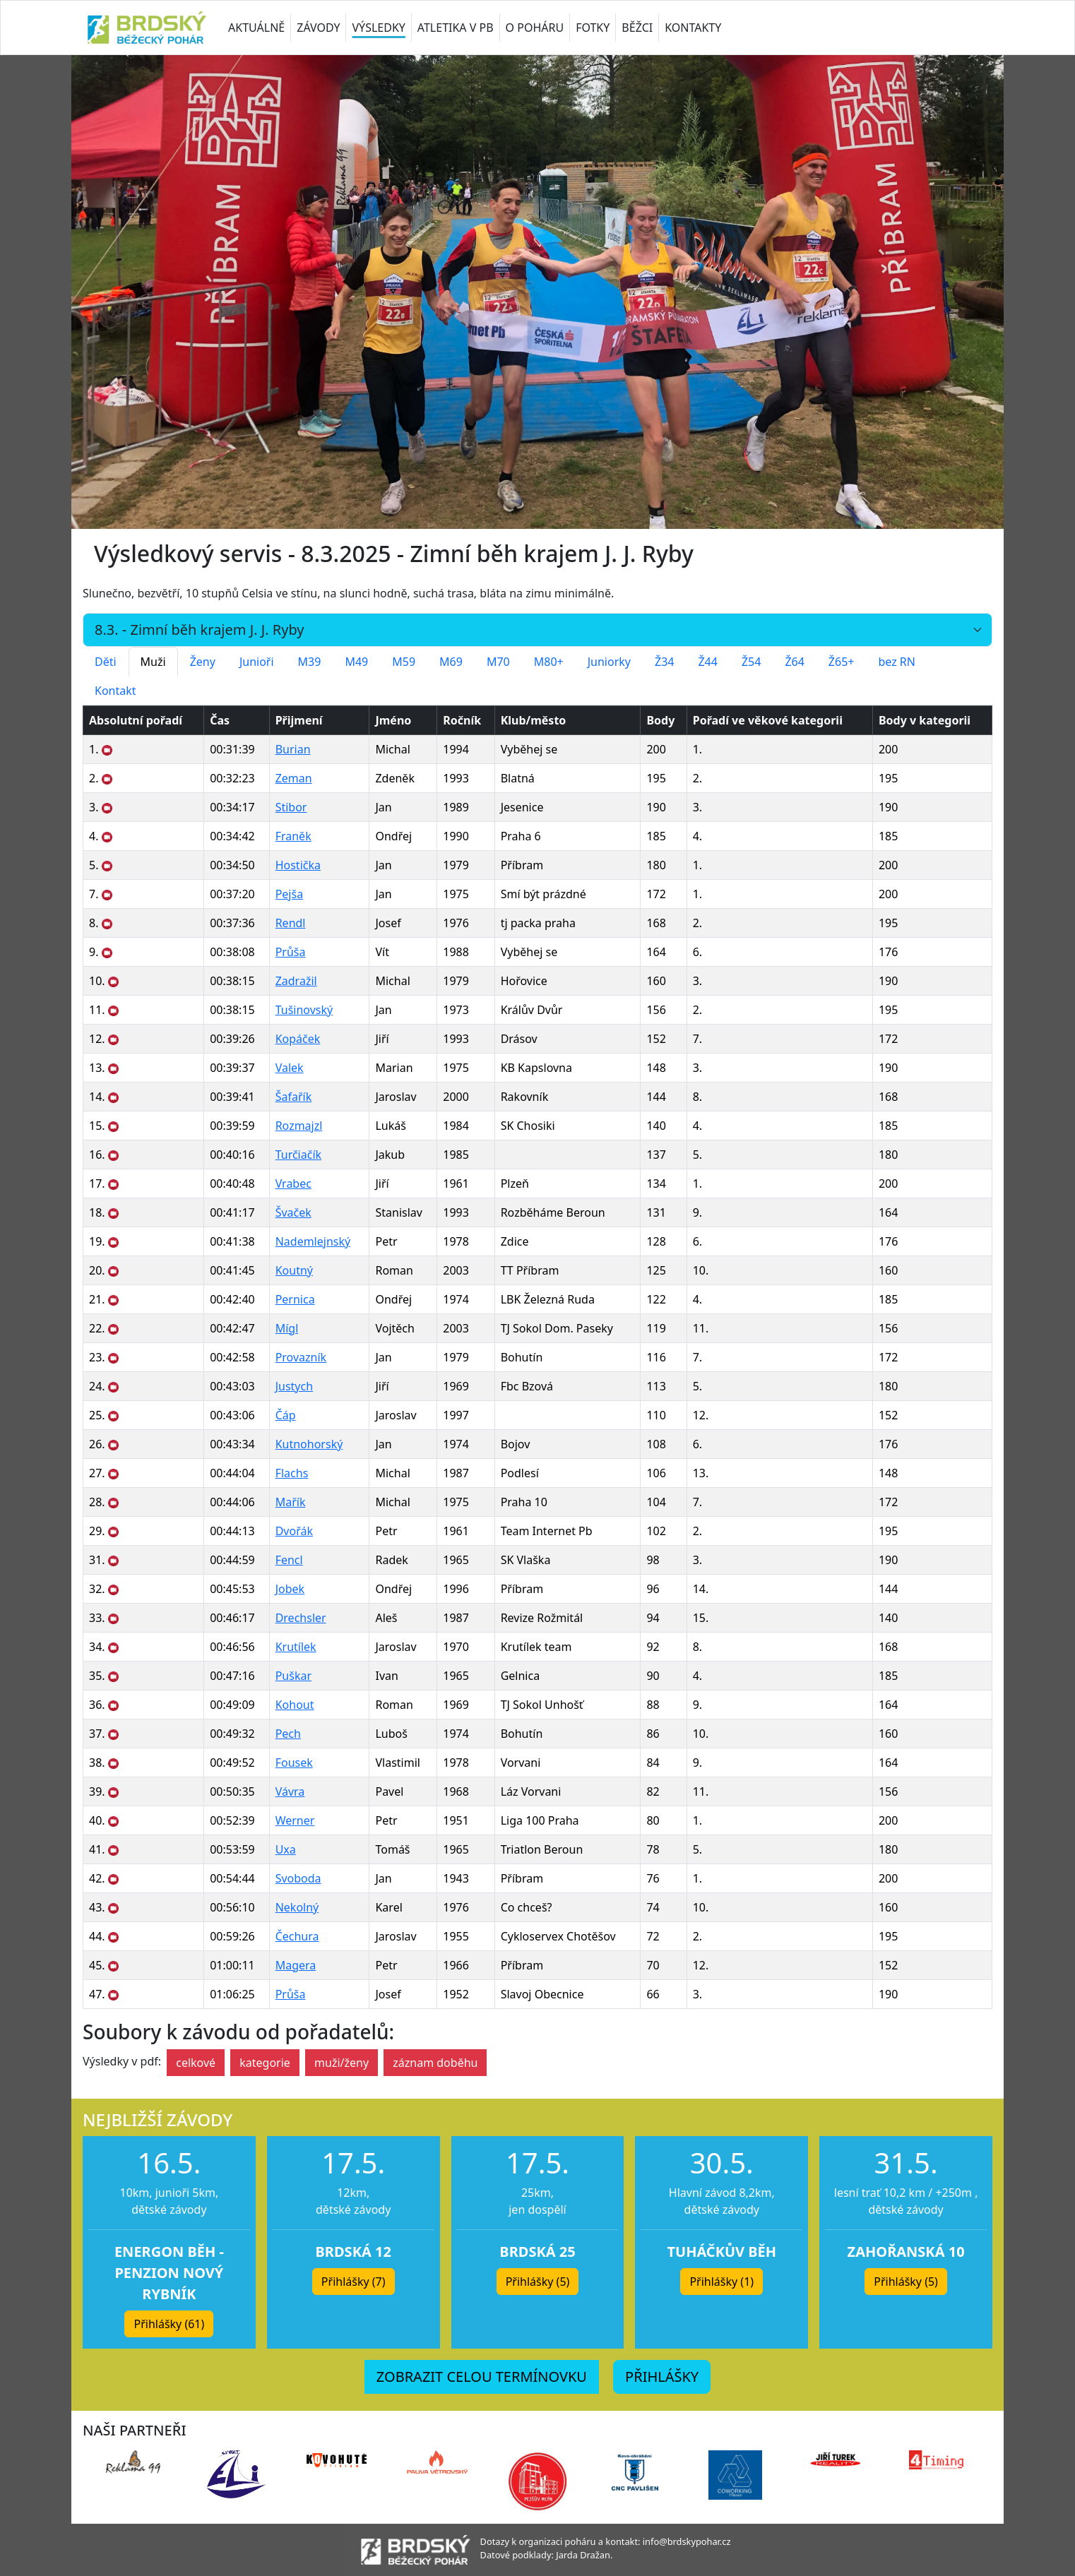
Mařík (290, 1502)
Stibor (291, 807)
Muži (153, 661)
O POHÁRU (535, 27)
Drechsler (300, 1618)
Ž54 (751, 661)
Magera (295, 1965)
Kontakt (115, 690)
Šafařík (293, 1096)
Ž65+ (841, 661)
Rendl (290, 923)
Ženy (202, 661)
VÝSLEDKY (378, 27)
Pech (288, 1733)
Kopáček (298, 1038)
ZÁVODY (318, 27)
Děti (106, 661)
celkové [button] (195, 2062)
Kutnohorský (309, 1444)
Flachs (292, 1473)
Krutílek (295, 1646)
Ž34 (664, 661)
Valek (289, 1067)
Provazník (301, 1357)
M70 (498, 661)
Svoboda (298, 1878)
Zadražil (296, 981)
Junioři (256, 661)
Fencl (289, 1560)
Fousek (294, 1762)
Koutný (294, 1270)
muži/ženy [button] (341, 2062)
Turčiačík (298, 1154)
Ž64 (794, 661)
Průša (290, 952)
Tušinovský (304, 1010)
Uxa (285, 1849)
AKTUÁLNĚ (256, 27)
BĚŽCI (637, 27)
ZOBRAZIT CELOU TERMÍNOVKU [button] (481, 2376)
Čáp (285, 1415)
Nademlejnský (313, 1241)
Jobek (289, 1589)
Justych (294, 1386)
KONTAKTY (693, 27)
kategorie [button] (264, 2062)
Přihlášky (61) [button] (168, 2324)
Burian (293, 749)
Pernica (295, 1299)
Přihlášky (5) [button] (538, 2281)
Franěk (293, 836)
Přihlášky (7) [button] (353, 2281)
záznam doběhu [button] (435, 2062)
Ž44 (707, 661)
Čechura (297, 1936)
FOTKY (593, 27)
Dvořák (294, 1531)
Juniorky (609, 661)
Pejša (289, 894)
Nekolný (297, 1907)
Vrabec (293, 1183)
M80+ (549, 661)
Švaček (293, 1212)
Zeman (293, 778)
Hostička (298, 865)
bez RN (896, 661)
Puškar (293, 1675)
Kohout (294, 1704)
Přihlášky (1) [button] (721, 2281)
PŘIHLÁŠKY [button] (662, 2376)
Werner (295, 1820)
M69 (451, 661)
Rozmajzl (299, 1125)
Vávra (290, 1791)
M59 (403, 661)
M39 (309, 661)
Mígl (287, 1328)
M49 (356, 661)
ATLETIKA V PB (455, 27)
